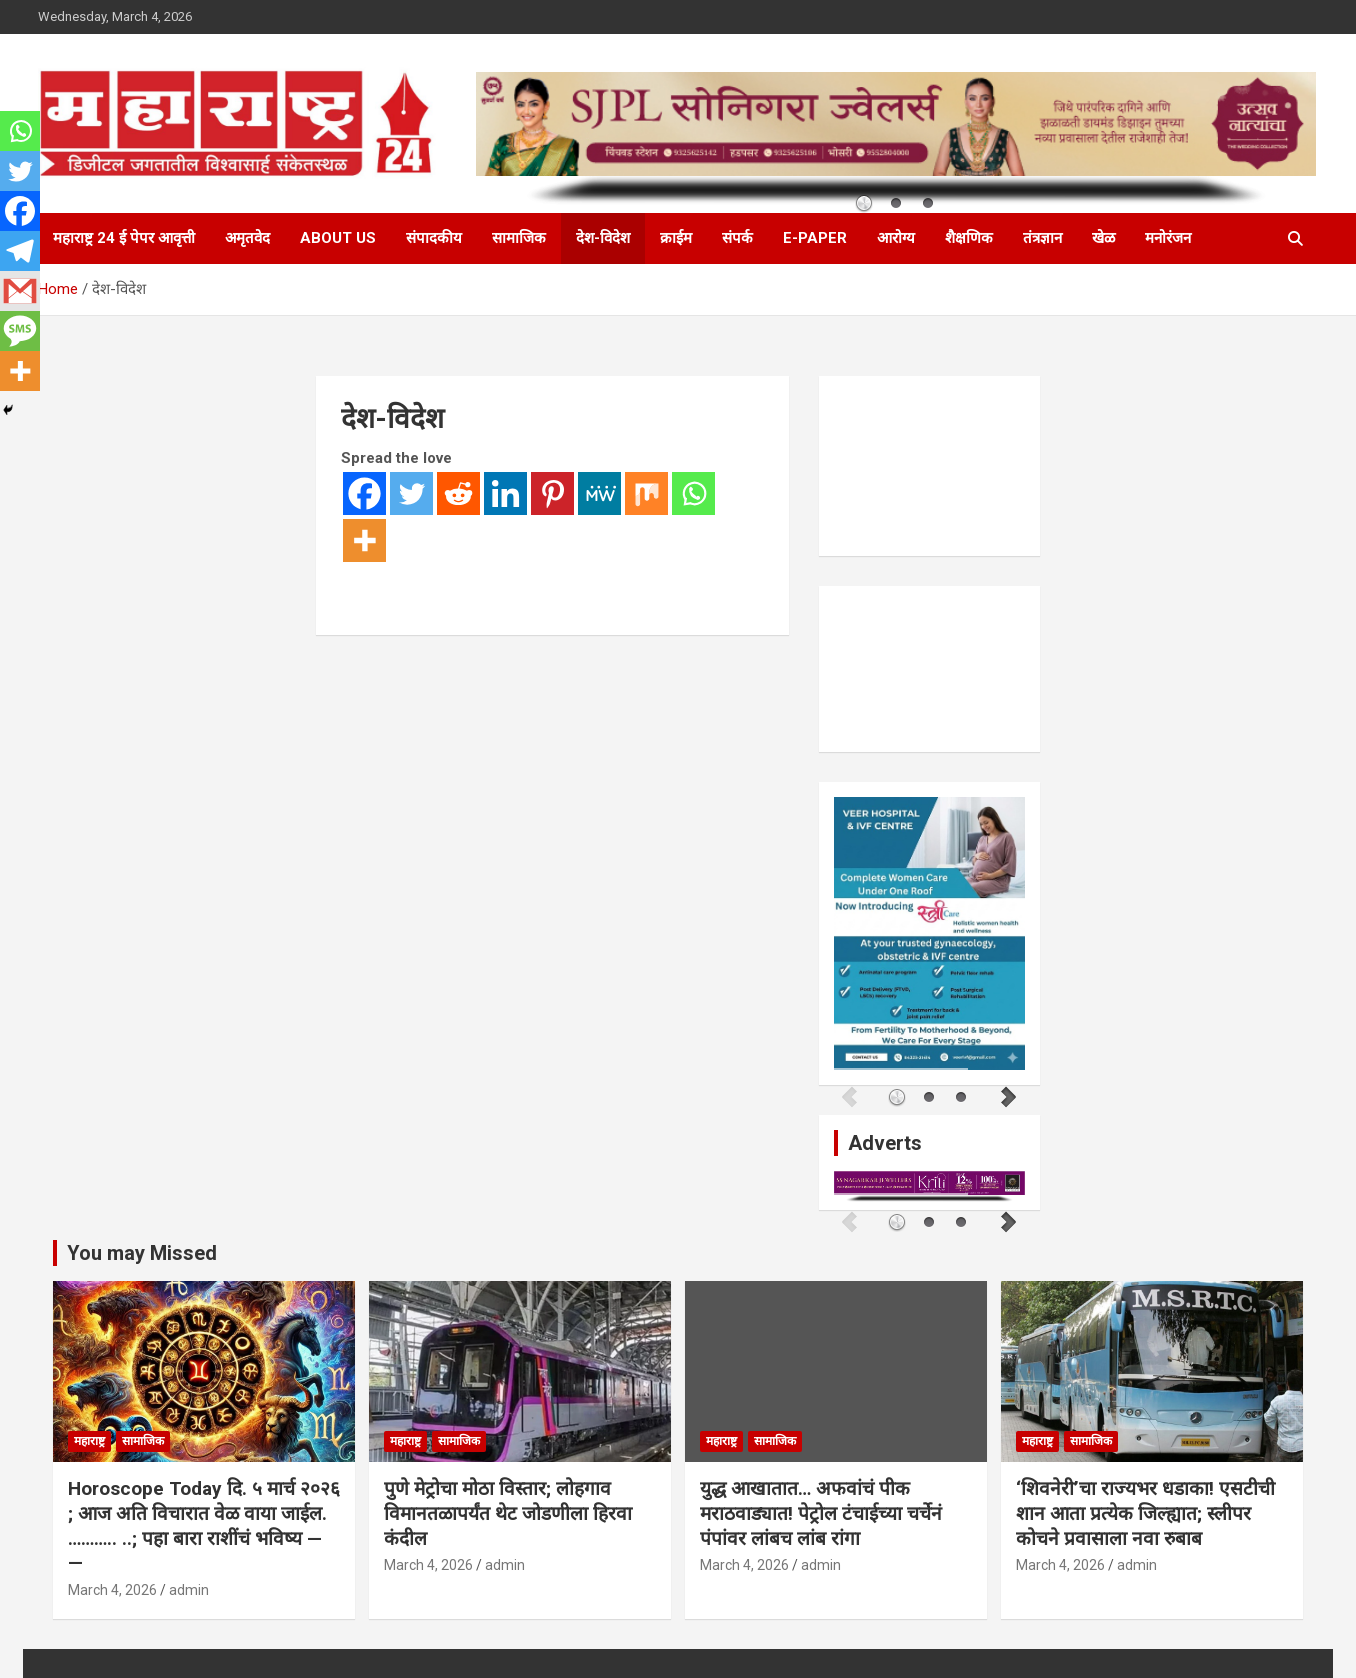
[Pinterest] (552, 493)
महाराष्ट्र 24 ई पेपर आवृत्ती (124, 238)
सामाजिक (519, 238)
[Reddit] (458, 493)
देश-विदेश (603, 238)
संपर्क (737, 238)
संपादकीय (434, 238)
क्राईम (676, 238)
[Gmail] (20, 291)
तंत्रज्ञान (1042, 238)
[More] (364, 540)
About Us (338, 238)
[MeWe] (599, 493)
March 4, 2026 (112, 1585)
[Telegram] (20, 251)
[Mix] (646, 493)
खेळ (1103, 238)
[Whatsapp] (693, 493)
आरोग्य (896, 238)
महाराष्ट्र (89, 1437)
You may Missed (142, 1248)
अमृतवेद (247, 238)
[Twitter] (411, 493)
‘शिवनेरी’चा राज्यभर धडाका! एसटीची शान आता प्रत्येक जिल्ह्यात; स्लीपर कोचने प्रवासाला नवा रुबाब (1145, 1509)
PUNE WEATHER (929, 466)
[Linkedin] (505, 493)
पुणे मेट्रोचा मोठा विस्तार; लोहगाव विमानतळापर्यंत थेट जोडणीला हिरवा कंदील (508, 1509)
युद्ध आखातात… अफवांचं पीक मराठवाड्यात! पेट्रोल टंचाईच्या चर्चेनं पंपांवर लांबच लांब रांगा (821, 1509)
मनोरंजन (1168, 238)
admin (189, 1585)
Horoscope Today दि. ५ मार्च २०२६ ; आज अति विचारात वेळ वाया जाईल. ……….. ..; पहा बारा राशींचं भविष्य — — (204, 1521)
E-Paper (815, 238)
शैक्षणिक (969, 238)
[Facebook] (364, 493)
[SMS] (20, 331)
